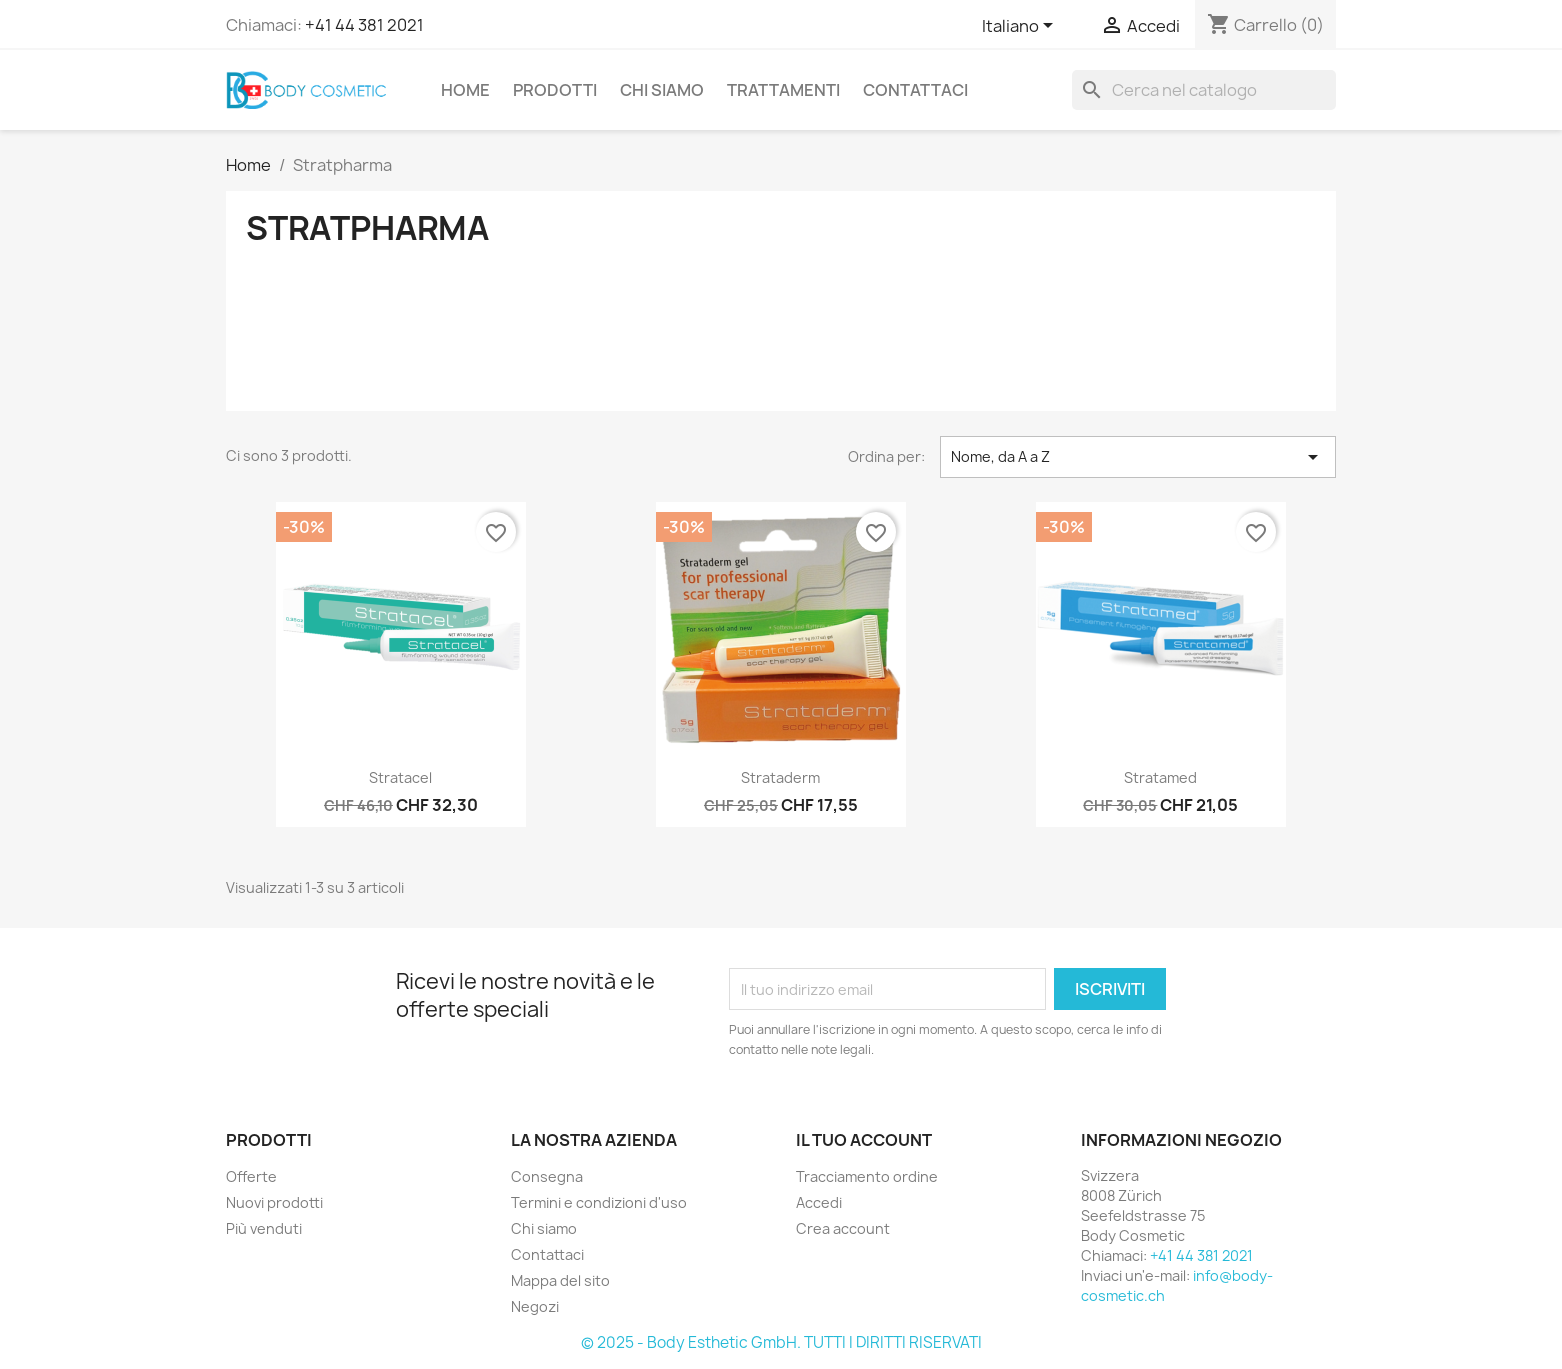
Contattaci (915, 90)
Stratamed (1160, 777)
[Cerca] (1204, 90)
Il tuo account (864, 1140)
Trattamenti (783, 90)
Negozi (535, 1306)
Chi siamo (662, 90)
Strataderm (780, 777)
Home (465, 90)
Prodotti (555, 90)
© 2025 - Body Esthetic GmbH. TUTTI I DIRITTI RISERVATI (781, 1342)
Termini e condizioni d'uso (599, 1202)
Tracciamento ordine (867, 1176)
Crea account (843, 1228)
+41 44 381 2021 (364, 25)
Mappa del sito (560, 1280)
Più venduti (264, 1228)
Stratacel (400, 777)
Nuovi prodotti (274, 1202)
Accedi (819, 1202)
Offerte (251, 1176)
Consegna (547, 1176)
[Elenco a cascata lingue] (1021, 27)
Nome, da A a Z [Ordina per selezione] (1138, 457)
